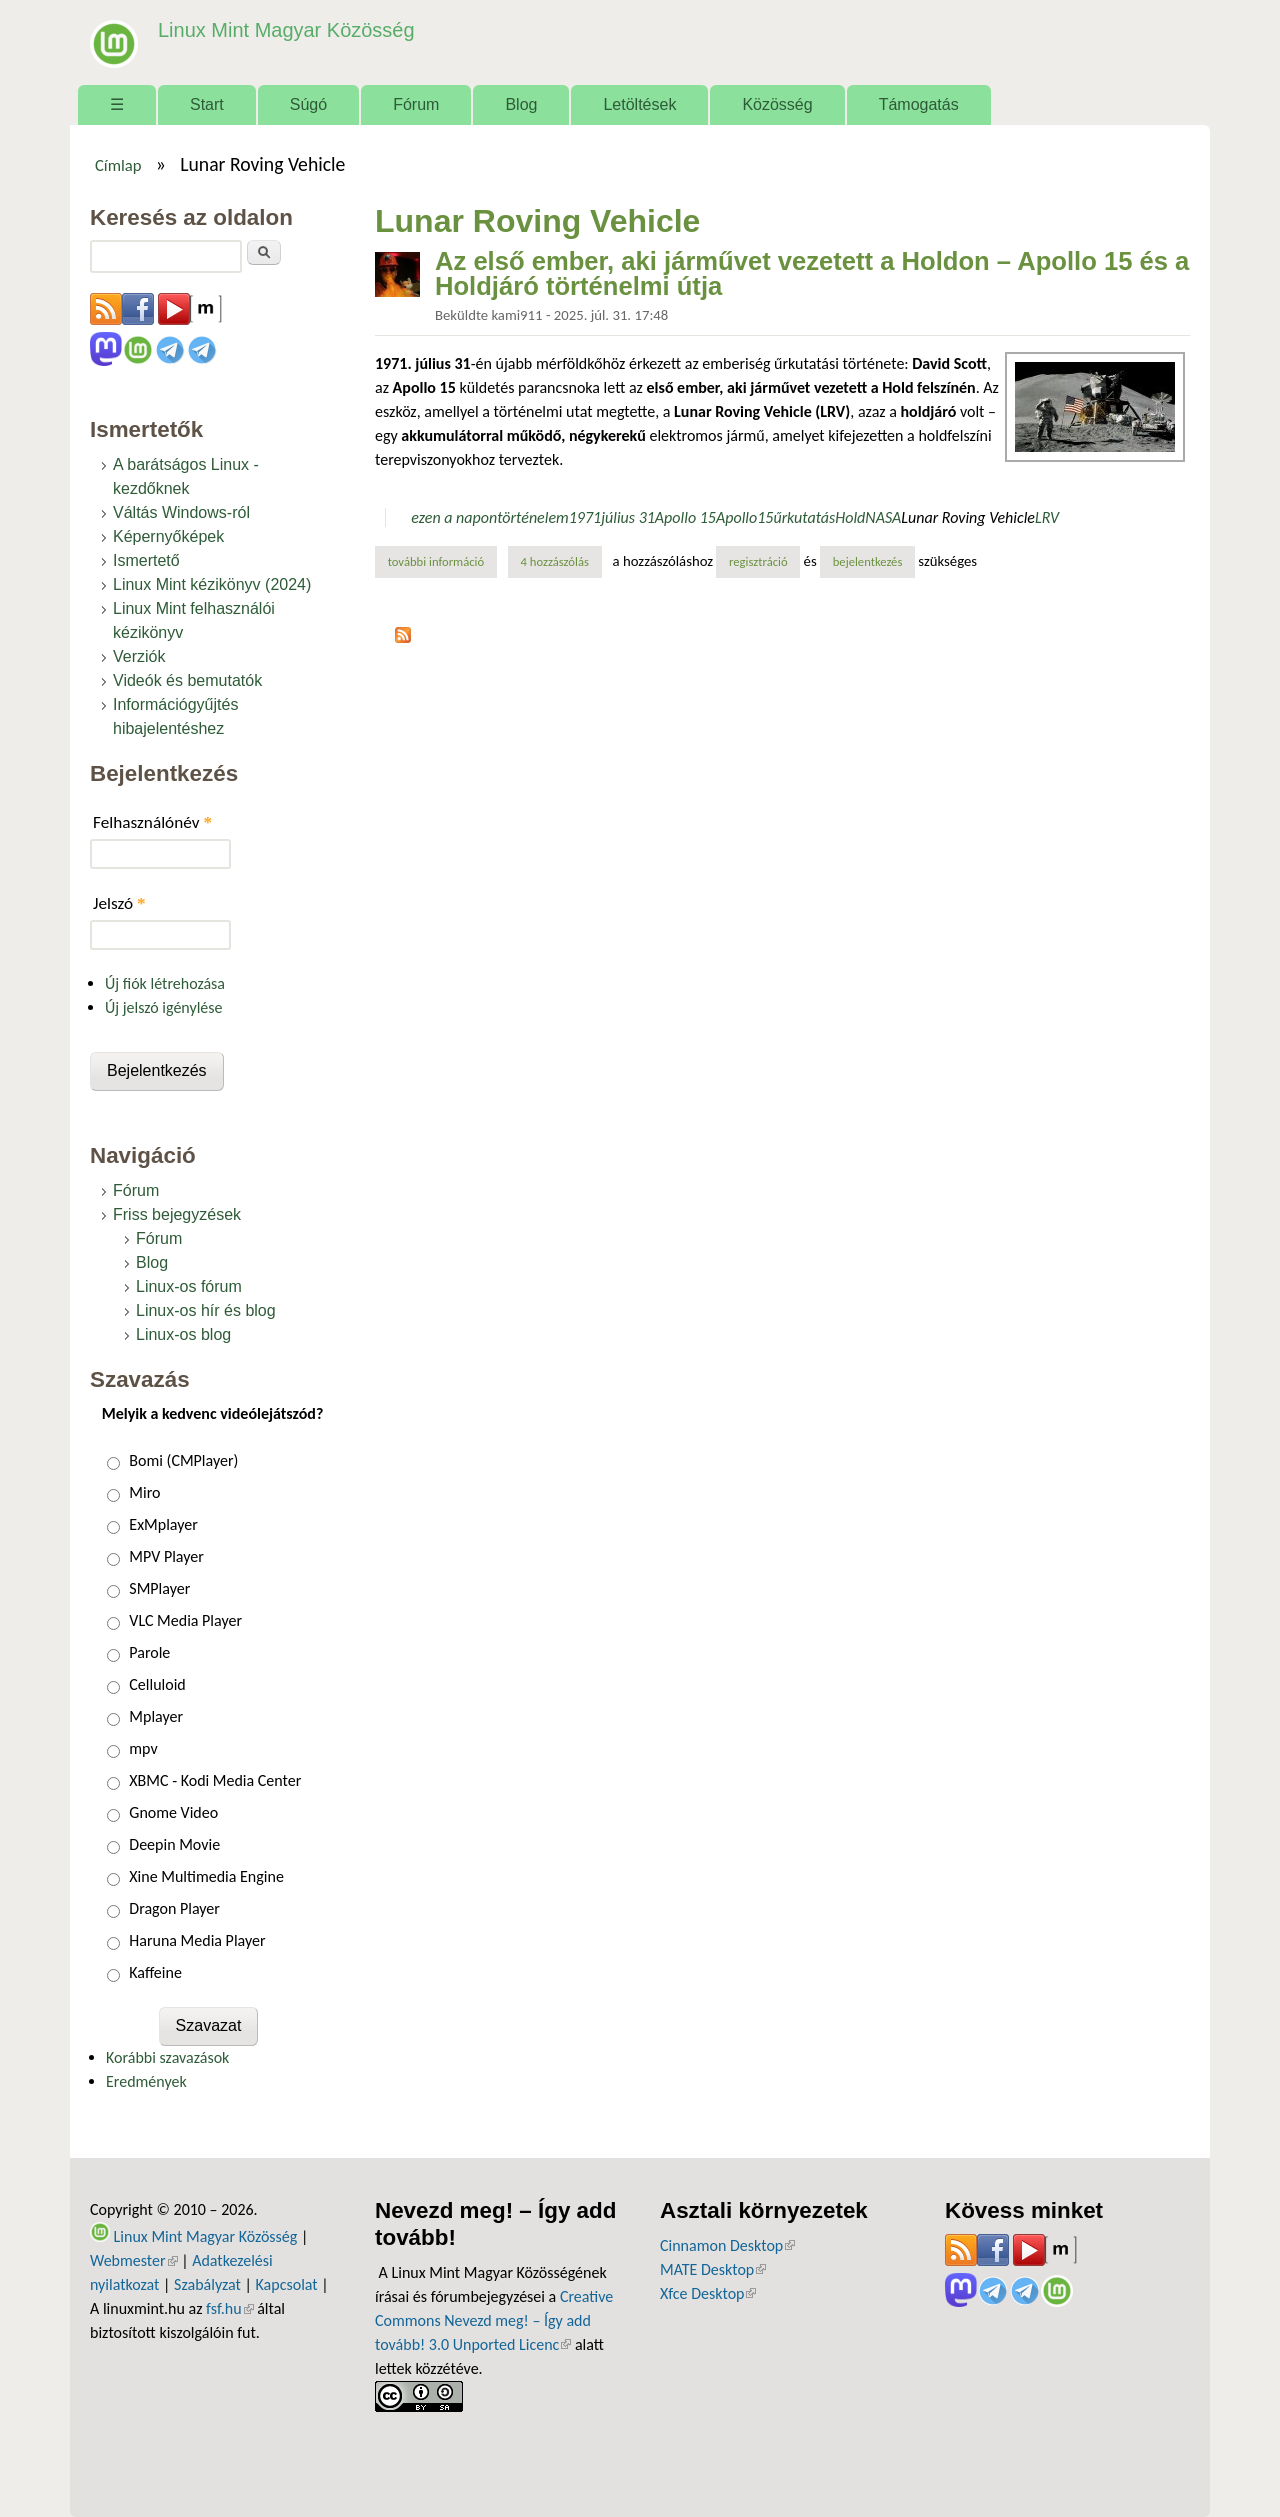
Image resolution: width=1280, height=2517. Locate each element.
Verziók (139, 656)
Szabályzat (207, 2284)
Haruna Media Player (197, 1940)
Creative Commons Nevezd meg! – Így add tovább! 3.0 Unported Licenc (494, 2320)
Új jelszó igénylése (164, 1007)
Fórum (416, 104)
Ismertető (146, 560)
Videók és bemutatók (187, 680)
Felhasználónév (152, 822)
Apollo (736, 517)
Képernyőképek (168, 536)
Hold (850, 517)
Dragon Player (174, 1908)
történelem (533, 517)
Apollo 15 (685, 517)
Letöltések (639, 104)
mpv (143, 1748)
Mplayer (156, 1716)
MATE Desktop (713, 2269)
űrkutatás (804, 517)
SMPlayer (159, 1588)
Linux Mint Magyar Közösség (281, 29)
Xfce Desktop (708, 2293)
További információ (442, 561)
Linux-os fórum (189, 1286)
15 (765, 517)
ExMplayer (163, 1524)
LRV (1047, 517)
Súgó (308, 104)
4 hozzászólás (555, 561)
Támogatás (919, 104)
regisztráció (758, 561)
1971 (585, 517)
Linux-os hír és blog (206, 1310)
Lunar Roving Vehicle (968, 517)
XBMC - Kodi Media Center (215, 1780)
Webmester (134, 2260)
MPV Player (166, 1556)
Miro (144, 1492)
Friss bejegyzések (177, 1214)
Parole (149, 1652)
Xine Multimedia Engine (206, 1876)
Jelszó (119, 903)
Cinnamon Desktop (727, 2245)
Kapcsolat (287, 2284)
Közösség (777, 104)
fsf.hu (229, 2308)
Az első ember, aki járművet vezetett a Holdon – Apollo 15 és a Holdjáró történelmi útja (812, 274)
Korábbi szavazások (167, 2057)
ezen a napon (454, 517)
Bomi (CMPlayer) (183, 1460)
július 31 (628, 517)
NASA (883, 517)
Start (207, 104)
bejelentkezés (868, 561)
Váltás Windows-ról (181, 512)
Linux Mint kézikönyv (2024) (212, 584)
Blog (521, 104)
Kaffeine (155, 1972)
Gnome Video (173, 1812)
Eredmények (146, 2081)
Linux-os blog (183, 1334)
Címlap (118, 165)
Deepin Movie (174, 1844)
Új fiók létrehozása (165, 983)
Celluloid (157, 1684)
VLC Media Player (185, 1620)
